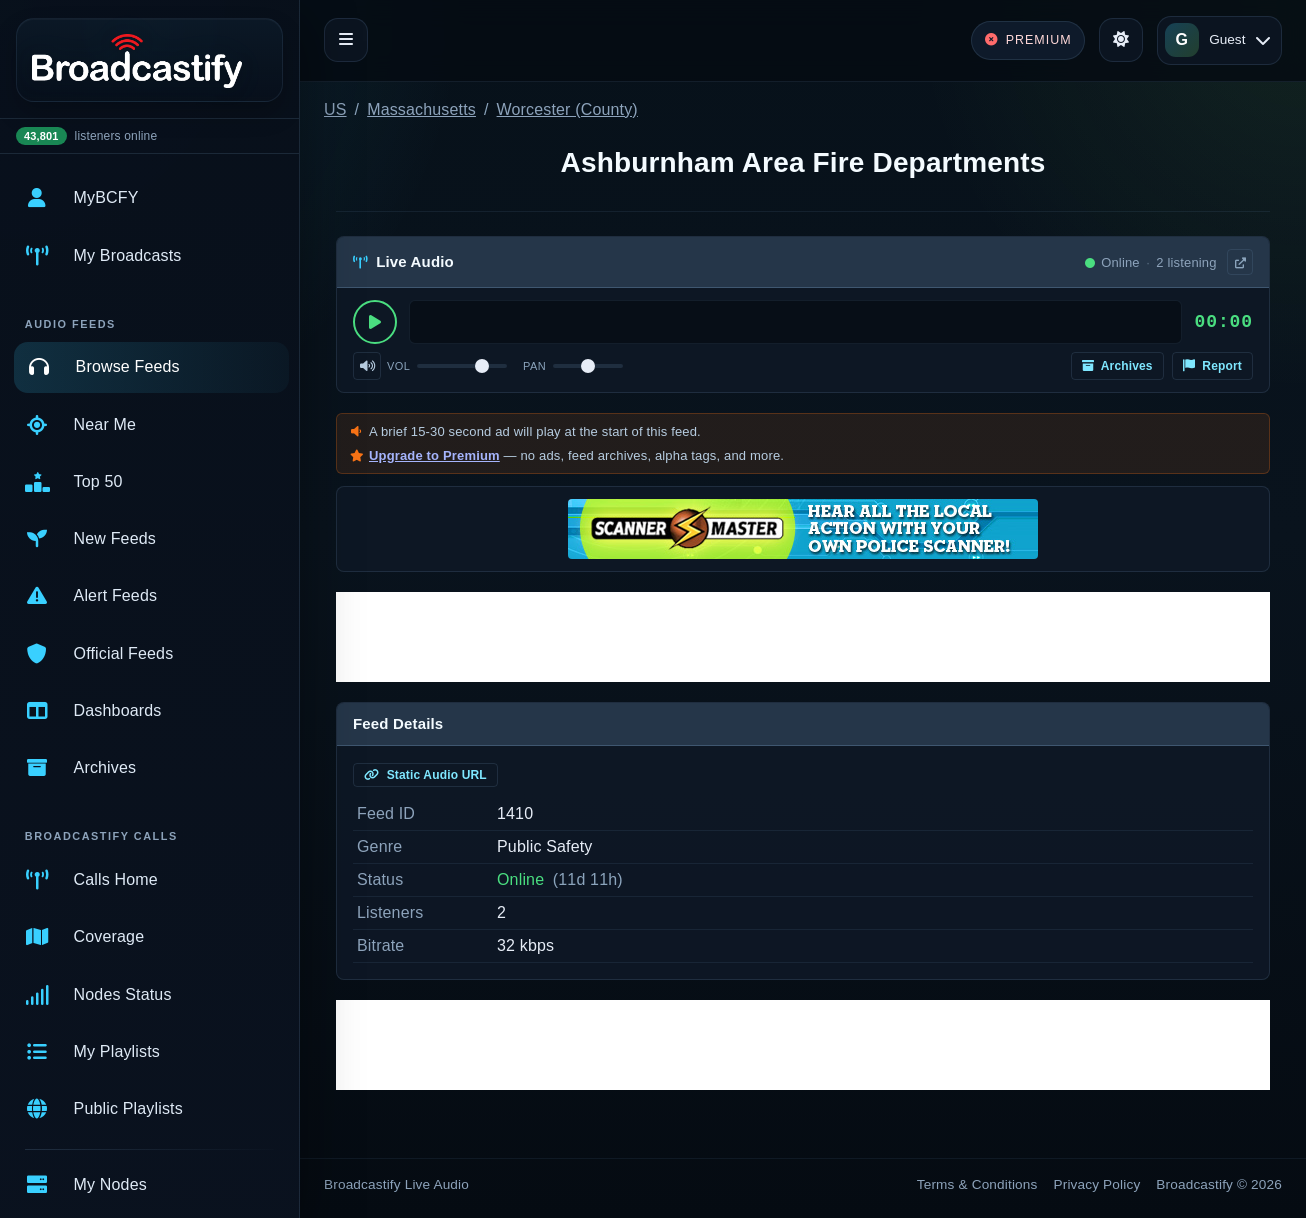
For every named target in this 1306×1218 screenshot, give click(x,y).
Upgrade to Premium (434, 455)
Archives (1117, 366)
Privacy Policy (1097, 1184)
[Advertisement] (803, 637)
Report (1212, 366)
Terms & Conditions (977, 1184)
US (335, 109)
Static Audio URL (425, 775)
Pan (534, 366)
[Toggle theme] (1121, 40)
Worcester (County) (567, 109)
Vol (398, 366)
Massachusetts (421, 109)
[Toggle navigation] (346, 40)
